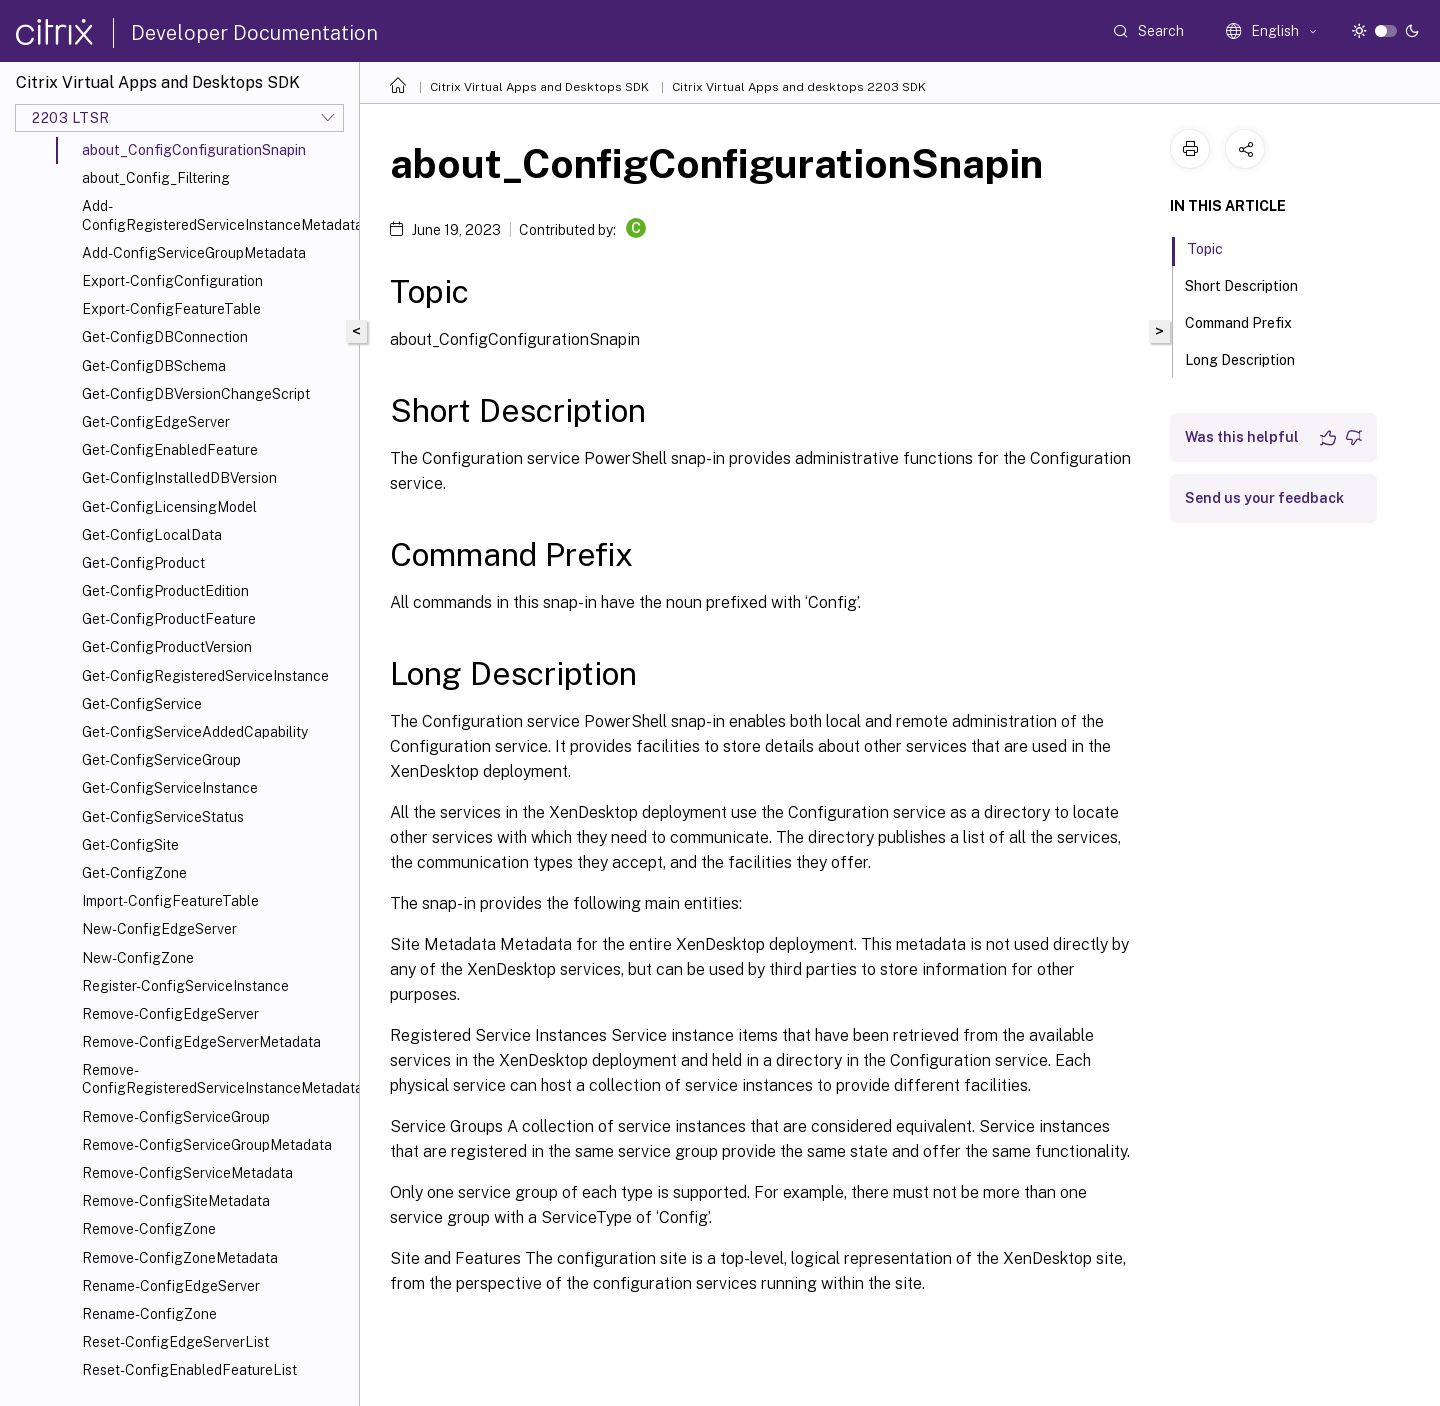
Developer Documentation (254, 33)
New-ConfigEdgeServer (159, 929)
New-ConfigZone (138, 958)
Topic (1216, 247)
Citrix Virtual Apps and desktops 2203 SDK (799, 87)
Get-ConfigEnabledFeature (170, 450)
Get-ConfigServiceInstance (170, 788)
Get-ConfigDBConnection (165, 337)
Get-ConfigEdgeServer (156, 422)
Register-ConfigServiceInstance (185, 986)
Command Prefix (1249, 321)
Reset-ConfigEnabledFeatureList (189, 1370)
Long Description (1251, 358)
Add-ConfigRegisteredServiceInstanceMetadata (216, 215)
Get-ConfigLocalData (152, 535)
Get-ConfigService (142, 704)
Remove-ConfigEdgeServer (170, 1014)
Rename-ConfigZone (149, 1314)
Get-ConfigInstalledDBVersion (179, 478)
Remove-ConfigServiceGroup (176, 1117)
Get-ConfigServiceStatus (163, 817)
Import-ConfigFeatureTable (170, 901)
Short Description (1252, 284)
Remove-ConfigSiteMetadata (176, 1201)
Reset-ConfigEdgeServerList (175, 1342)
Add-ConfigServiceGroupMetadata (194, 253)
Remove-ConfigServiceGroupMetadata (207, 1145)
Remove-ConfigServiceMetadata (187, 1173)
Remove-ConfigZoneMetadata (180, 1258)
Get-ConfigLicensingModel (169, 507)
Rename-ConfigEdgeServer (171, 1286)
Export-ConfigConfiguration (172, 281)
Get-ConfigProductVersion (167, 647)
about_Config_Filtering (156, 178)
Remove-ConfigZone (149, 1229)
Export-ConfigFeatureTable (171, 309)
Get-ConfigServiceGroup (161, 760)
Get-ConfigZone (134, 873)
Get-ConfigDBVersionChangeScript (196, 394)
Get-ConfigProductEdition (165, 591)
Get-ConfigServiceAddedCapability (195, 732)
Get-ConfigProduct (143, 563)
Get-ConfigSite (130, 845)
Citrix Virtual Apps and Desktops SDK (539, 87)
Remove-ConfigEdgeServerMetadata (201, 1042)
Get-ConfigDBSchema (154, 366)
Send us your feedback (1264, 498)
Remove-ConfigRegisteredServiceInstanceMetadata (216, 1079)
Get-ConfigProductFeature (169, 619)
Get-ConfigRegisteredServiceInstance (205, 676)
